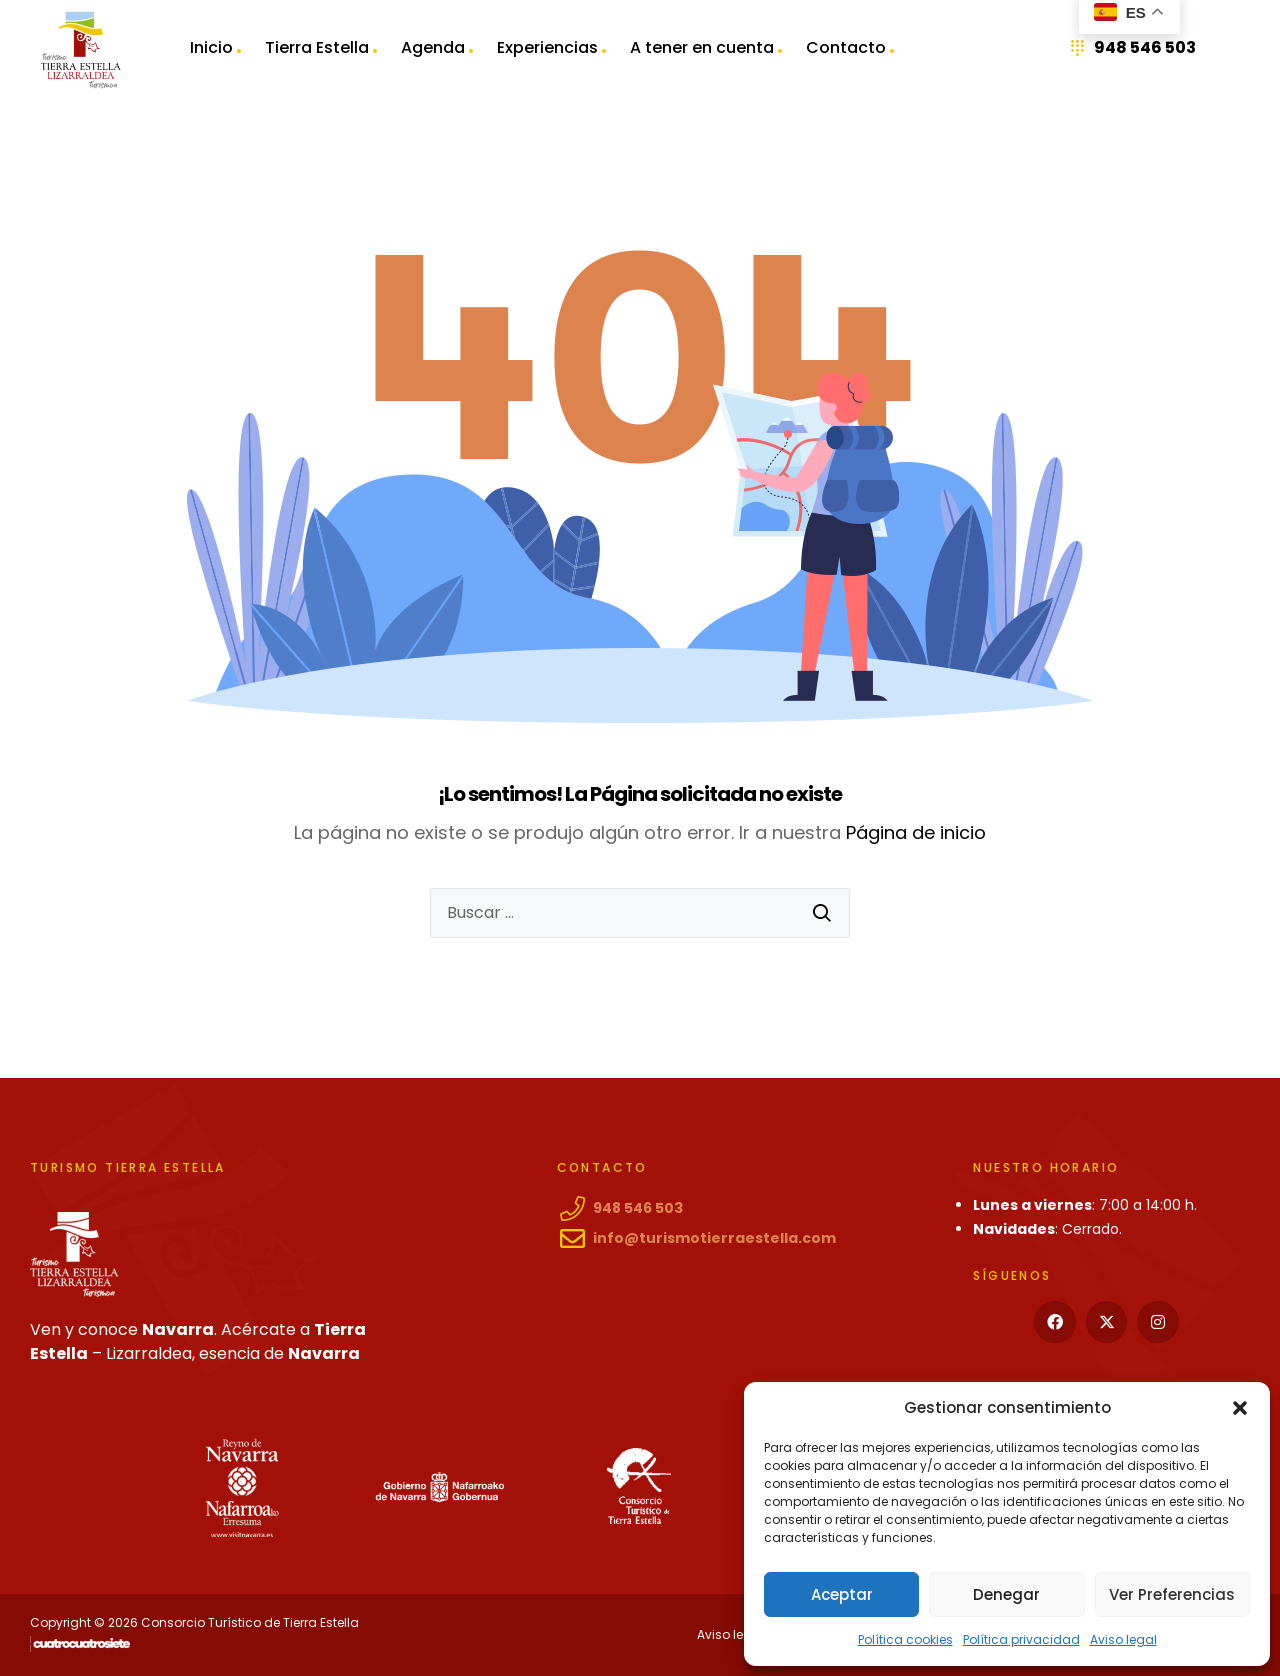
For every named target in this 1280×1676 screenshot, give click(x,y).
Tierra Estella (317, 49)
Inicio (211, 49)
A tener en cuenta (702, 49)
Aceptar (842, 1594)
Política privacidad (1021, 1639)
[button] (1240, 1408)
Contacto (846, 49)
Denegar (1006, 1594)
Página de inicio (916, 832)
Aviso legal (1123, 1639)
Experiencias (547, 49)
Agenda (433, 49)
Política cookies (905, 1639)
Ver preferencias (1172, 1594)
